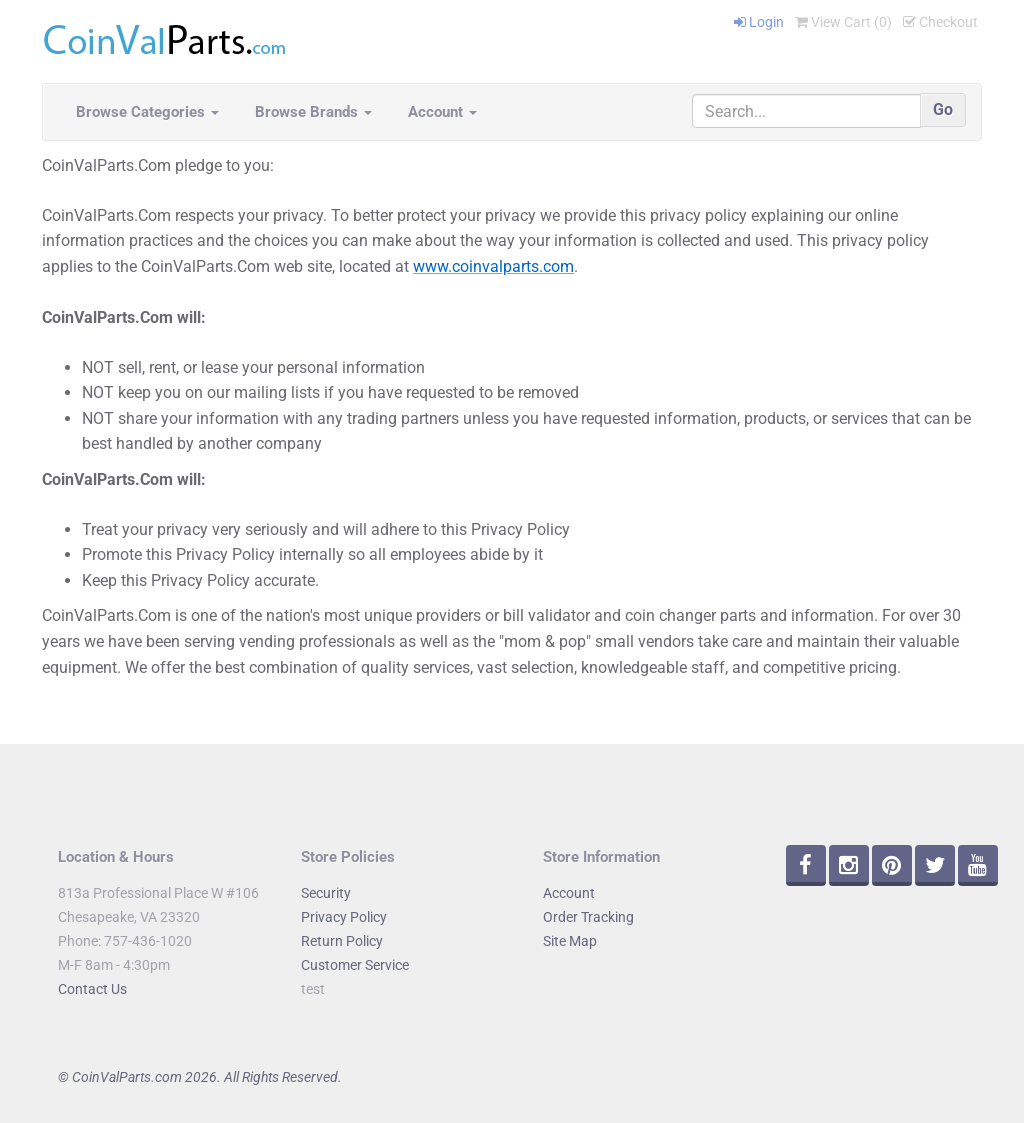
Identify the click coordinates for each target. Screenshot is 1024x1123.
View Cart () (843, 22)
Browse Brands (313, 112)
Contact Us (92, 989)
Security (326, 893)
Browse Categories (147, 112)
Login (759, 22)
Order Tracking (588, 917)
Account (442, 112)
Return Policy (342, 941)
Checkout (940, 22)
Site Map (570, 941)
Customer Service (355, 965)
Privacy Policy (344, 917)
